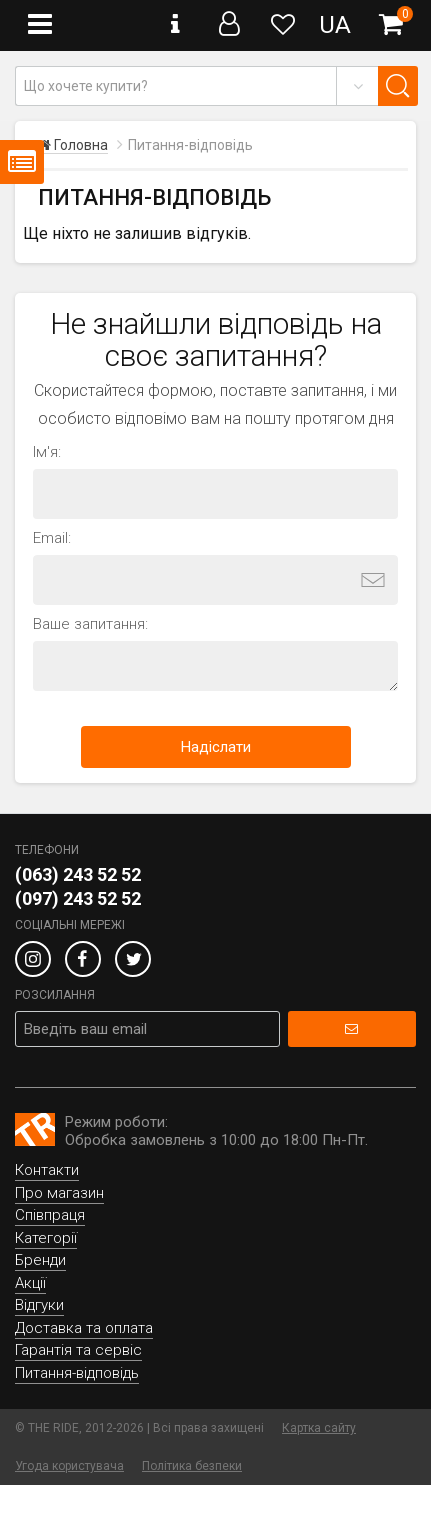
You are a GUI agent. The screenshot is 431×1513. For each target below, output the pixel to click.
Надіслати (216, 747)
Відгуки (39, 1305)
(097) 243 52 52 (78, 898)
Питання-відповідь (77, 1373)
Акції (30, 1283)
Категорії (46, 1238)
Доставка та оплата (84, 1328)
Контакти (47, 1170)
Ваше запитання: (90, 624)
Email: (52, 538)
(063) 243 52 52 (78, 874)
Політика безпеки (192, 1466)
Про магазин (59, 1193)
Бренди (40, 1260)
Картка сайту (319, 1428)
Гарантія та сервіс (78, 1350)
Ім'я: (47, 452)
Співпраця (50, 1215)
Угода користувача (69, 1466)
